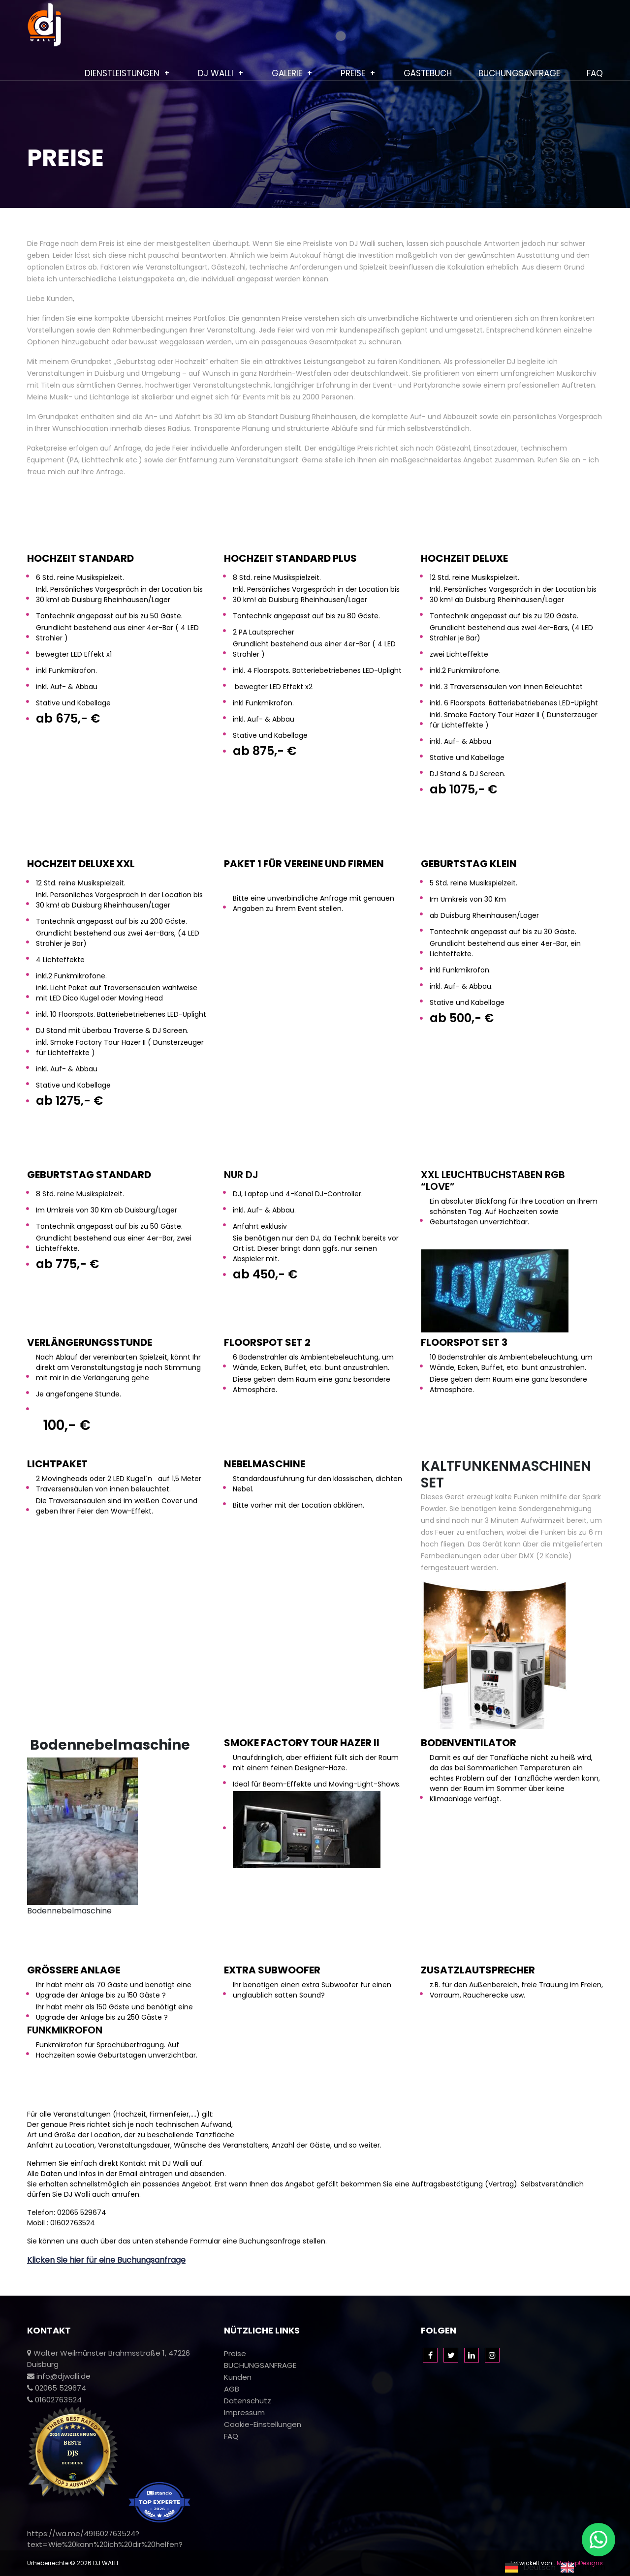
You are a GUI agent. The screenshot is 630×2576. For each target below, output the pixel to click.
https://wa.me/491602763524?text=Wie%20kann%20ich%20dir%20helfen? (105, 2539)
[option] (583, 2568)
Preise (353, 73)
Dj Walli (215, 73)
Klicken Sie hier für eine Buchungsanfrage (106, 2260)
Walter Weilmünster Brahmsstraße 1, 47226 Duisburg (108, 2358)
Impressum (244, 2412)
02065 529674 (56, 2388)
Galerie (287, 73)
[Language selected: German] (557, 2567)
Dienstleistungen (122, 73)
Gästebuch (428, 73)
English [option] (592, 2568)
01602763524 (54, 2399)
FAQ (595, 73)
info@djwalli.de (59, 2376)
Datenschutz (247, 2400)
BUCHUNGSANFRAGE (519, 73)
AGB (231, 2389)
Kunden (238, 2377)
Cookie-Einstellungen (262, 2424)
